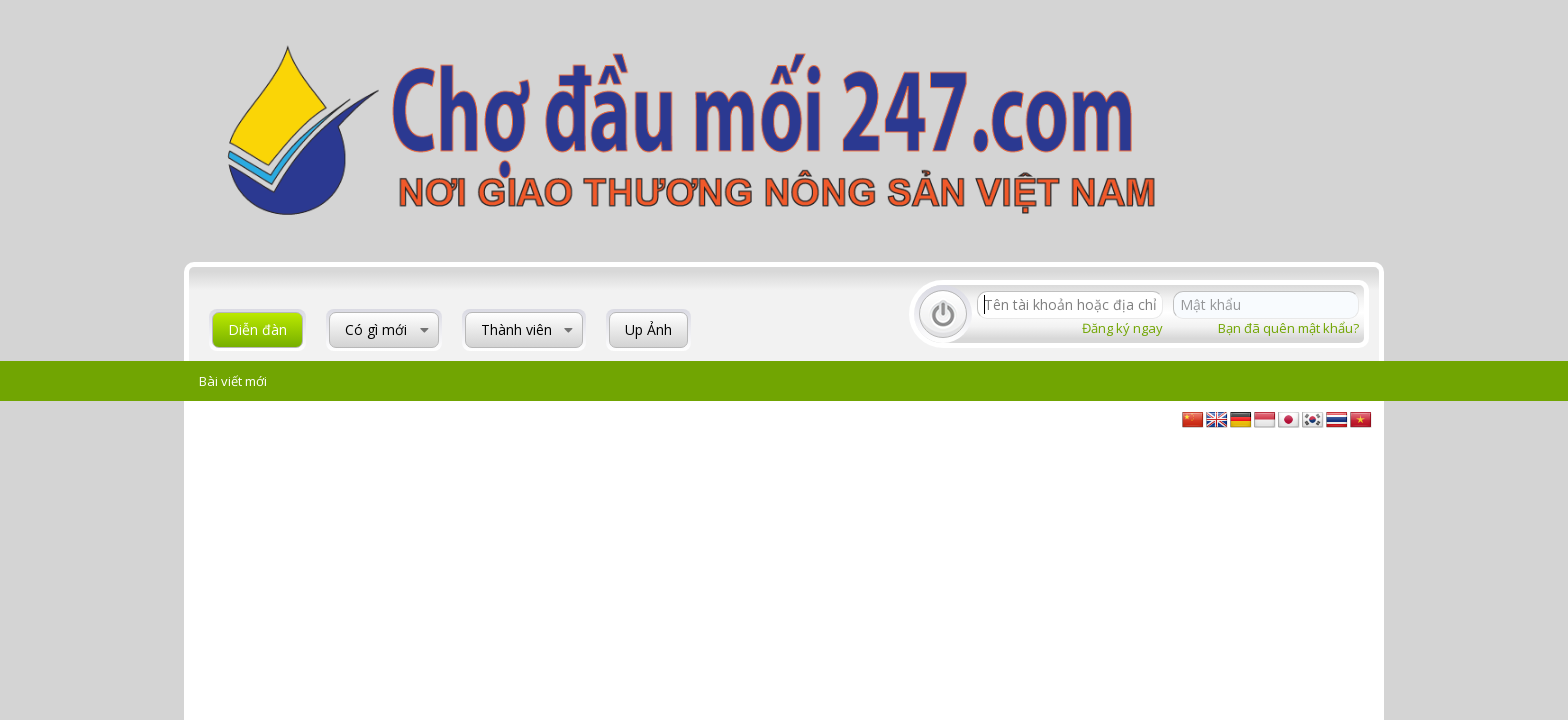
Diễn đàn (257, 329)
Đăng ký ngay (1122, 328)
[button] (424, 330)
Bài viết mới (233, 381)
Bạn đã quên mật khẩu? (1288, 328)
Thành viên (516, 329)
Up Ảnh (648, 329)
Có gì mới (376, 329)
